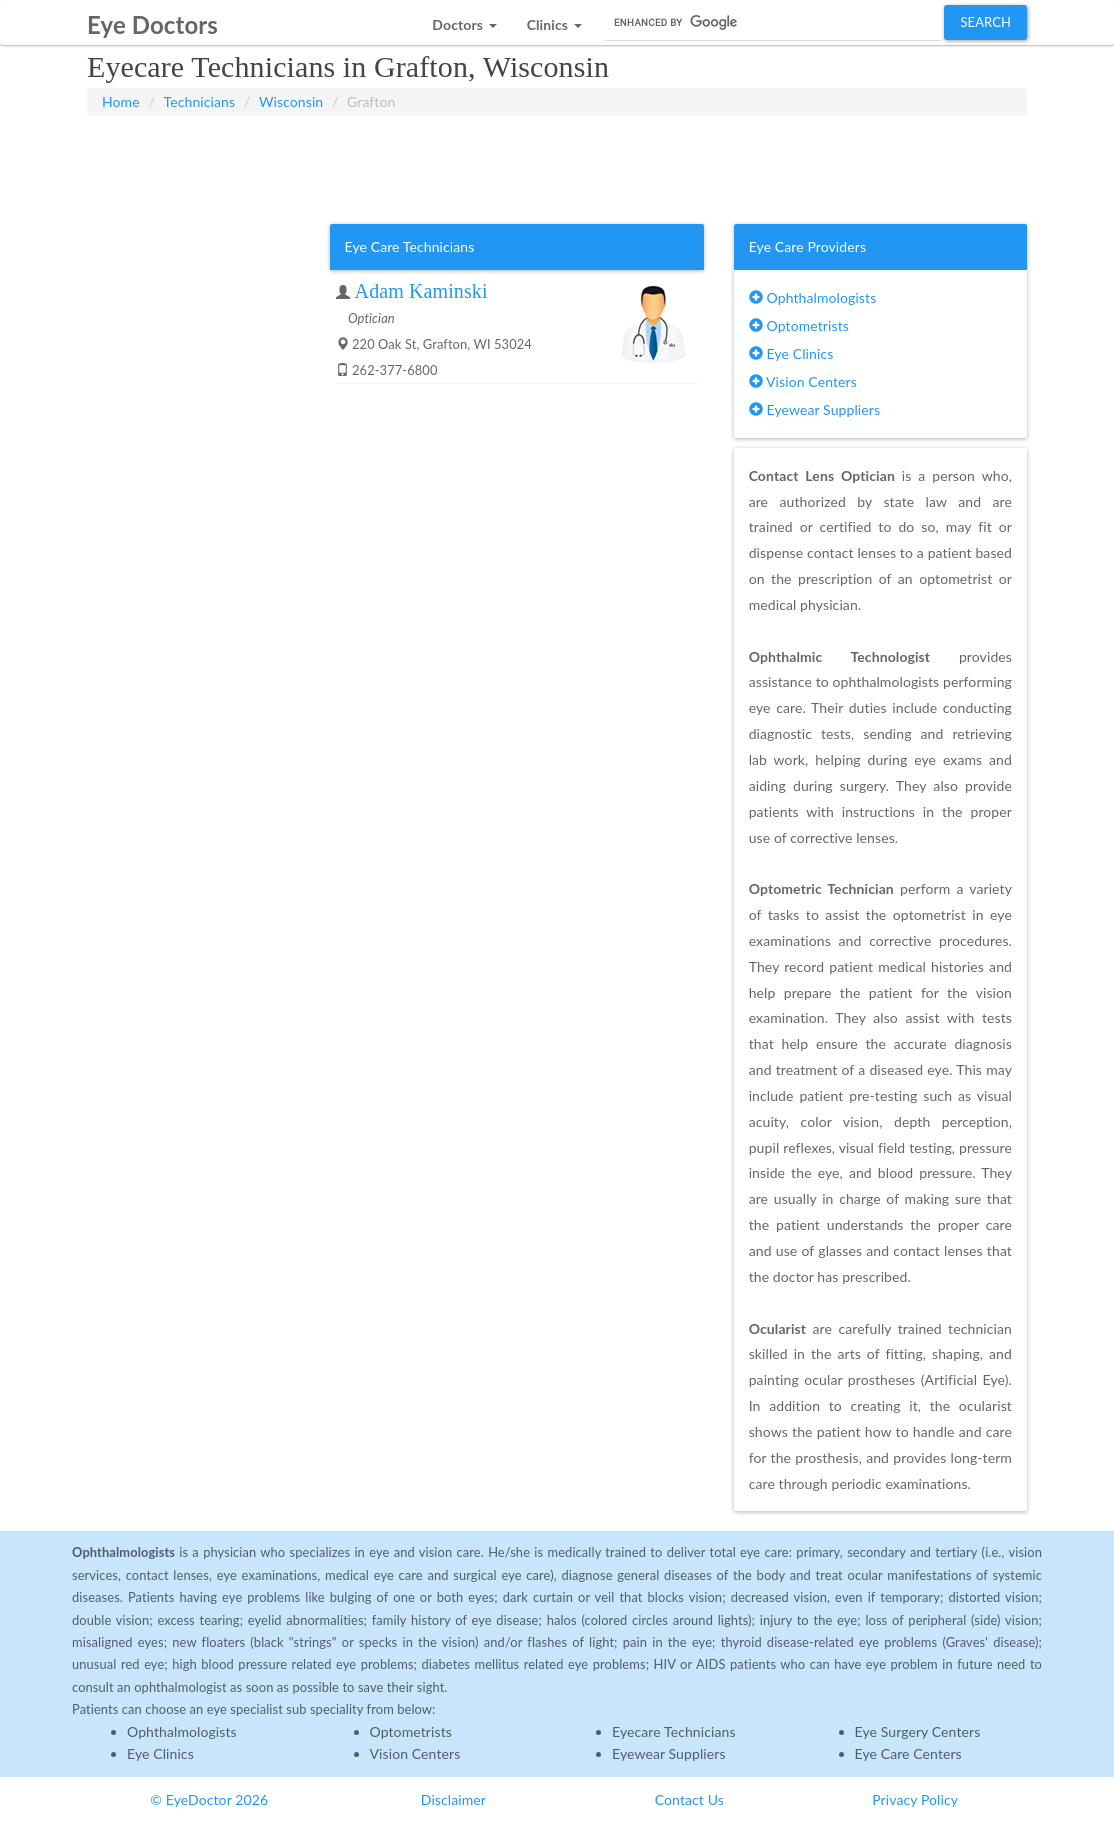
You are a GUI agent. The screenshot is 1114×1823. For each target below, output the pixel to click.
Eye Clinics (791, 353)
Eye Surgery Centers (918, 1731)
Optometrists (799, 325)
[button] (464, 19)
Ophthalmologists (813, 297)
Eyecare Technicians (674, 1731)
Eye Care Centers (908, 1753)
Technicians (200, 101)
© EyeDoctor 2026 (209, 1799)
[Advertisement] (557, 166)
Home (121, 101)
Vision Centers (803, 381)
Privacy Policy (915, 1799)
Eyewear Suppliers (814, 409)
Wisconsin (291, 101)
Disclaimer (453, 1799)
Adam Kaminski (421, 291)
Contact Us (689, 1799)
